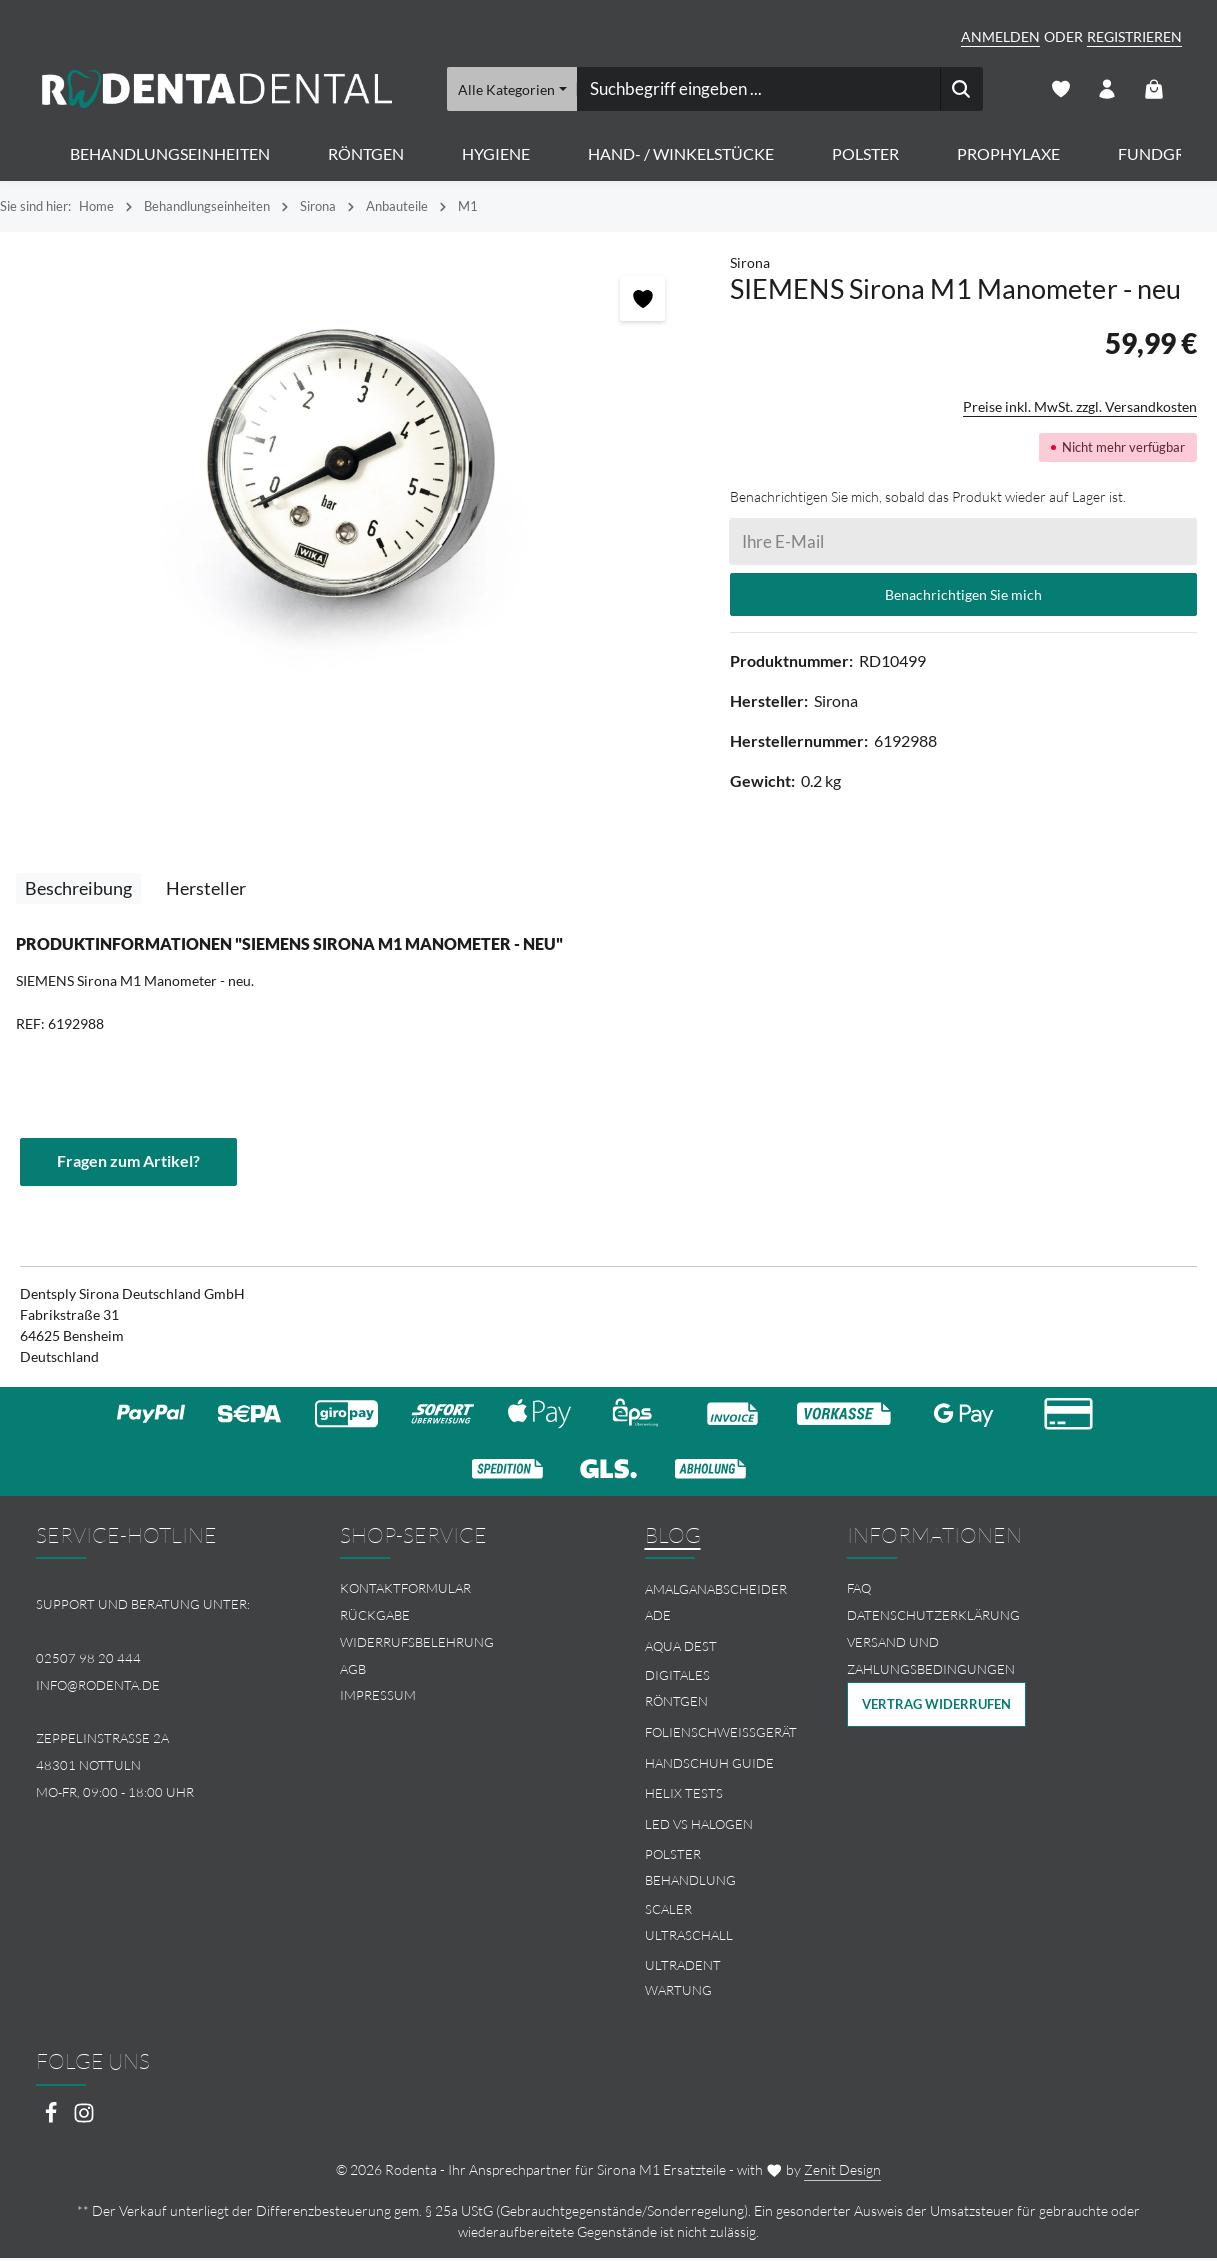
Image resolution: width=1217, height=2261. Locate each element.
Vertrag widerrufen (936, 1707)
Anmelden (1000, 36)
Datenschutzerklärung (933, 1618)
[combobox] (758, 90)
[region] (355, 470)
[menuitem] (456, 1591)
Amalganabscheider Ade (716, 1605)
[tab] (78, 890)
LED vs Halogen (699, 1827)
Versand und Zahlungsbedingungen (931, 1658)
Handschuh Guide (709, 1765)
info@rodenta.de (98, 1687)
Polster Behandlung (690, 1870)
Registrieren (1134, 36)
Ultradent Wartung (683, 1981)
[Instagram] (84, 2120)
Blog (673, 1537)
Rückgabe (375, 1618)
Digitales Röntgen (677, 1691)
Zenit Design (842, 2172)
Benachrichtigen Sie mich (963, 596)
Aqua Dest (681, 1648)
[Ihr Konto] (1106, 90)
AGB (353, 1671)
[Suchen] (961, 90)
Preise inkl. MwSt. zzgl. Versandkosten (1080, 408)
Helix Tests (684, 1796)
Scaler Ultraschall (689, 1925)
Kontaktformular (405, 1591)
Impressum (378, 1698)
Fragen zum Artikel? (128, 1163)
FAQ (859, 1591)
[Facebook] (52, 2120)
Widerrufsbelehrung (417, 1645)
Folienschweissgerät (721, 1735)
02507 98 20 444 (88, 1661)
